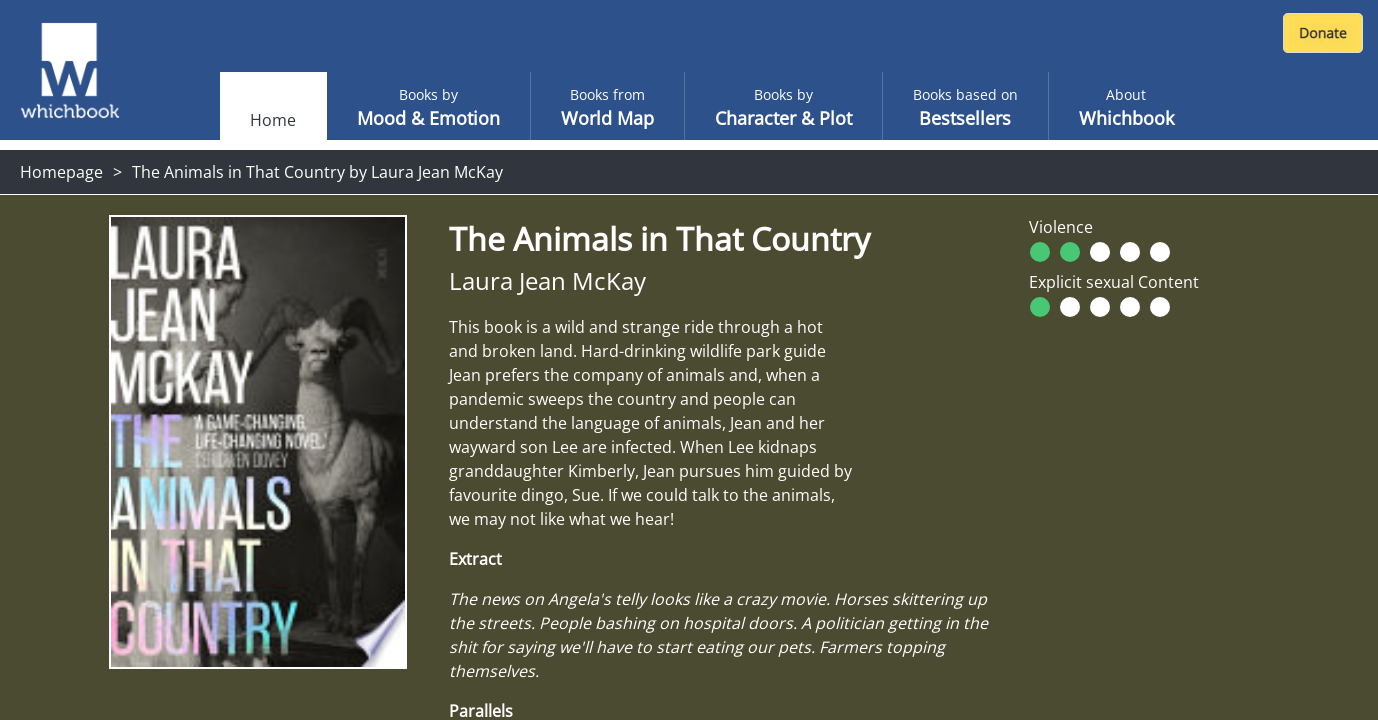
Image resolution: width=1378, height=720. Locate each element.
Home (273, 120)
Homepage (61, 172)
